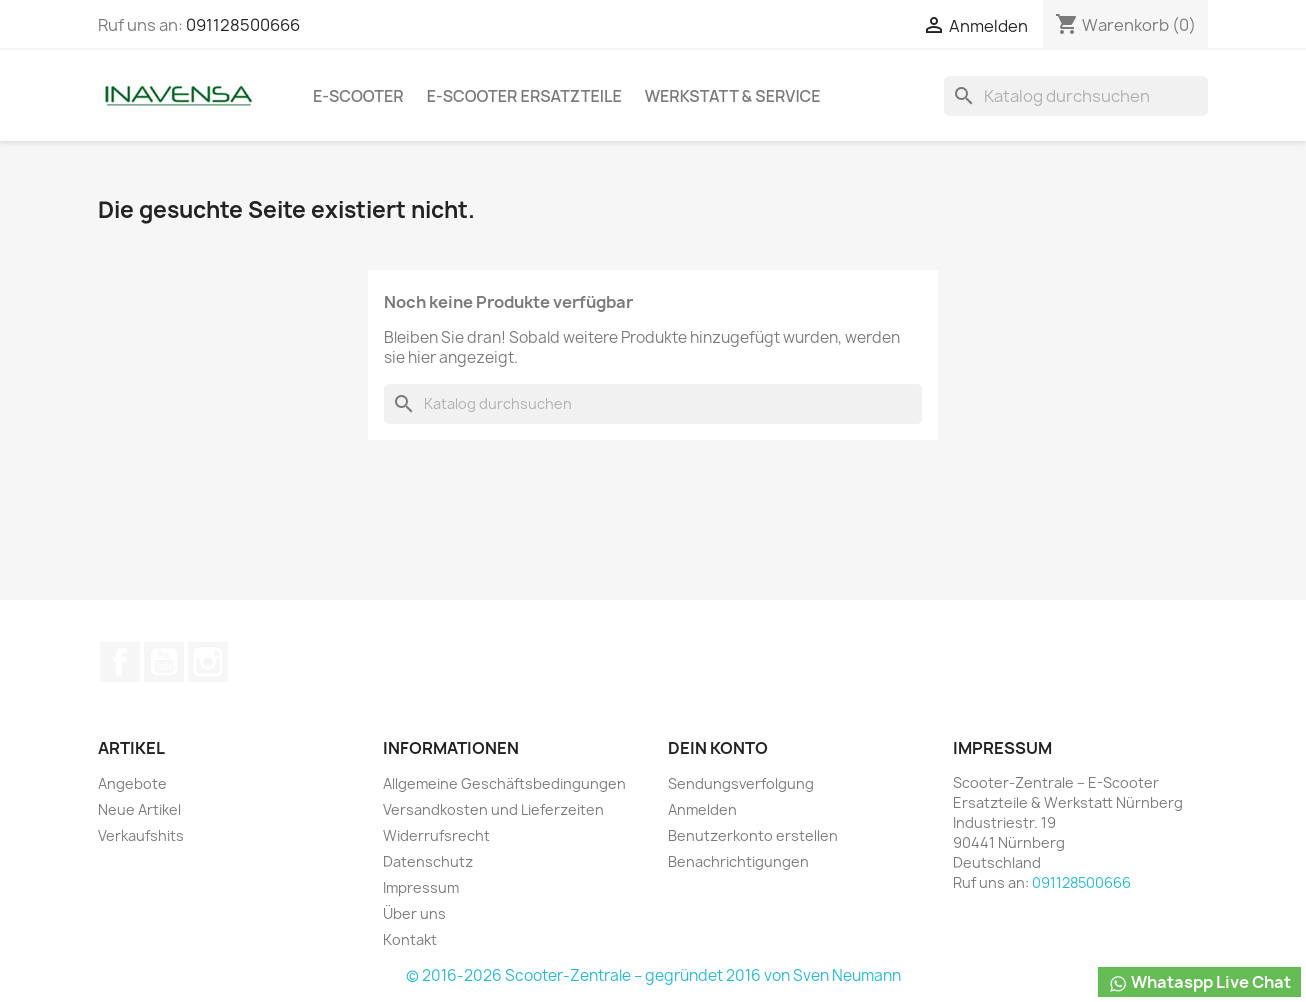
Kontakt (410, 939)
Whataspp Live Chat (1199, 982)
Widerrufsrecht (436, 835)
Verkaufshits (141, 835)
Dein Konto (718, 748)
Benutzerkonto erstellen (753, 835)
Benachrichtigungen (738, 861)
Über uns (414, 913)
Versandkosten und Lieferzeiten (493, 809)
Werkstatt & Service (733, 96)
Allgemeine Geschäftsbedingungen (504, 783)
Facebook (120, 662)
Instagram (208, 662)
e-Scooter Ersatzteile (524, 96)
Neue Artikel (139, 809)
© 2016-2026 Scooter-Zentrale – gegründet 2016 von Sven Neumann (653, 975)
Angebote (132, 783)
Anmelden (702, 809)
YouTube (164, 662)
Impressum (421, 887)
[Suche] (1076, 96)
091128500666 (243, 25)
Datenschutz (428, 861)
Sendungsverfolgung (741, 783)
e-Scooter (358, 96)
